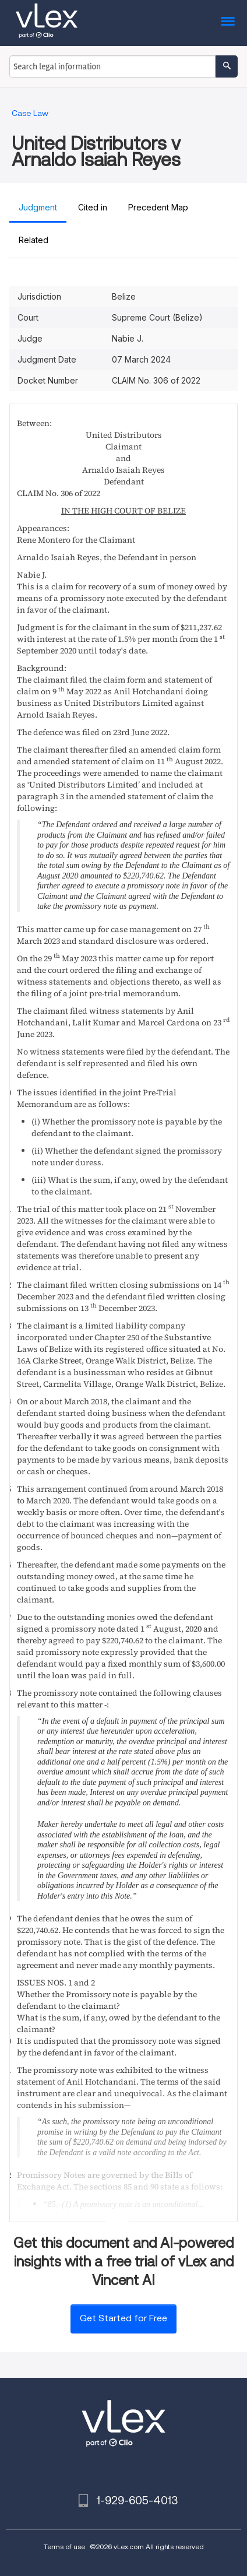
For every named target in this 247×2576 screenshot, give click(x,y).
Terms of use (64, 2546)
